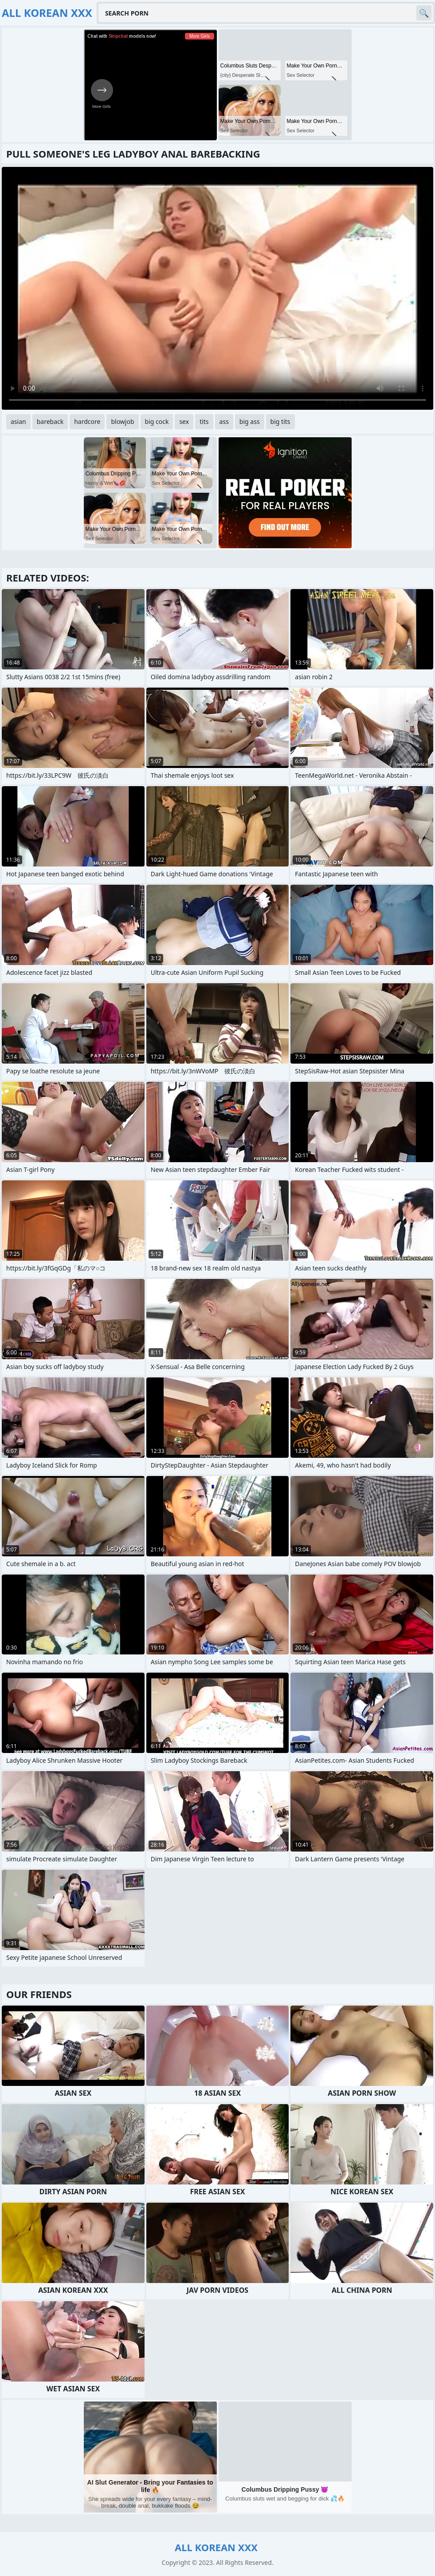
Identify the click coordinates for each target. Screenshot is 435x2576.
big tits (280, 421)
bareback (50, 421)
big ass (249, 421)
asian (18, 421)
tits (204, 421)
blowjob (122, 421)
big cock (157, 421)
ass (224, 421)
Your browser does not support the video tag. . (217, 288)
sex (184, 421)
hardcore (87, 421)
